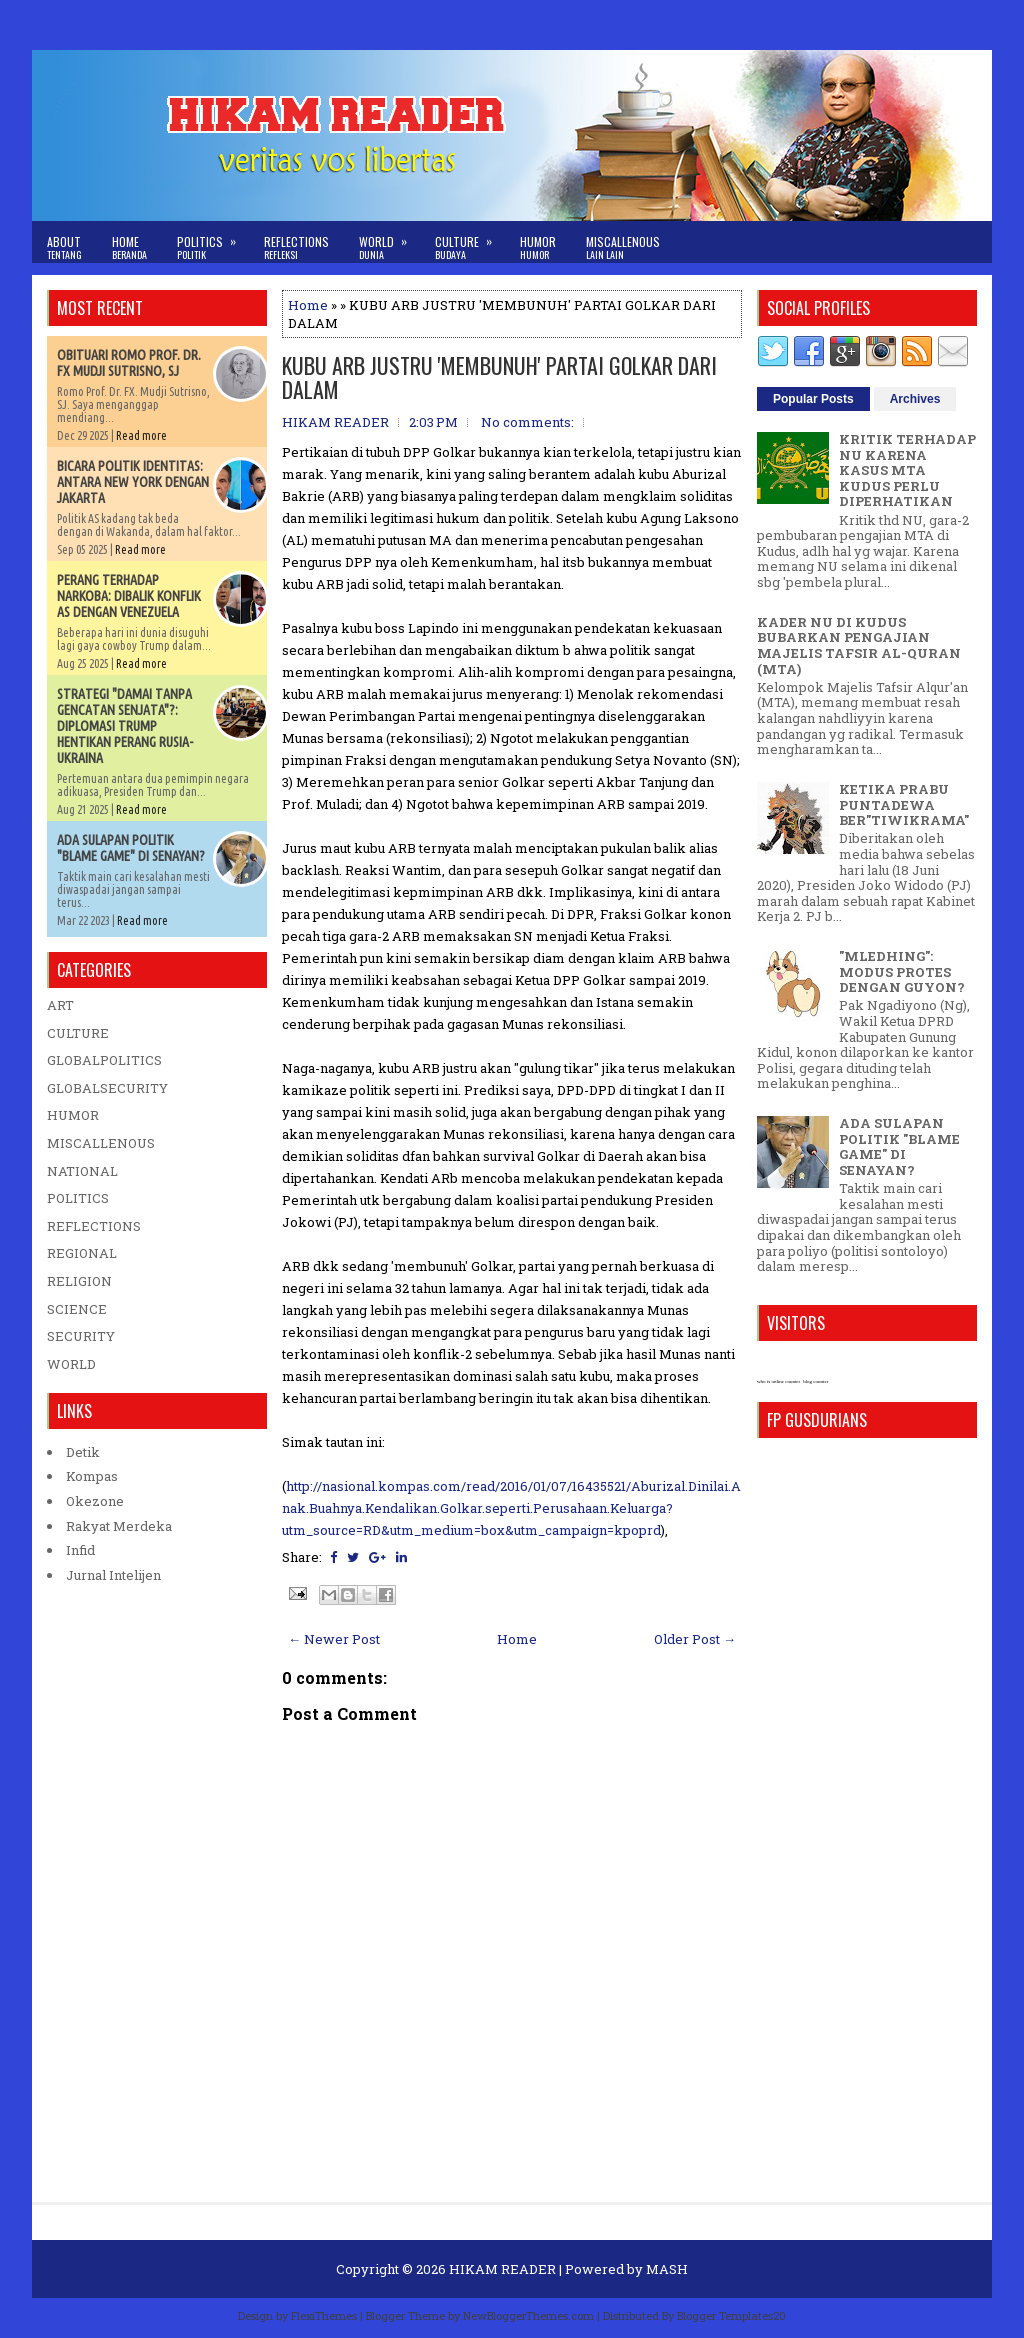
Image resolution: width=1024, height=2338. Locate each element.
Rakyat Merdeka (119, 1526)
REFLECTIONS (94, 1226)
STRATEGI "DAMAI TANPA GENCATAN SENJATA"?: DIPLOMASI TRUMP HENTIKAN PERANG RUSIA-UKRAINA (125, 726)
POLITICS (78, 1198)
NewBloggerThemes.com (528, 2315)
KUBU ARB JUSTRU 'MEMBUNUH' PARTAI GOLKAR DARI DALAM (499, 377)
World (389, 241)
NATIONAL (82, 1171)
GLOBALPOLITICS (104, 1060)
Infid (80, 1550)
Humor (538, 247)
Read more (141, 435)
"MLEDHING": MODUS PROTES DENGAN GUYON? (902, 971)
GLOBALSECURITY (107, 1088)
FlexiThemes (324, 2315)
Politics (213, 241)
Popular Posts (813, 399)
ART (60, 1005)
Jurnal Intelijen (113, 1575)
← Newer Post (334, 1639)
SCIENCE (77, 1309)
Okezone (95, 1501)
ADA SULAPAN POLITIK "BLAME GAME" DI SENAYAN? (131, 848)
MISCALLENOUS (101, 1143)
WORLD (71, 1364)
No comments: (527, 422)
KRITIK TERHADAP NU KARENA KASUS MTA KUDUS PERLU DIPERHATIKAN (907, 470)
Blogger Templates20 (731, 2315)
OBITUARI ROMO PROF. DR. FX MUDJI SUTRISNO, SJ (129, 363)
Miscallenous (623, 247)
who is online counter (778, 1381)
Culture (470, 241)
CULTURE (78, 1033)
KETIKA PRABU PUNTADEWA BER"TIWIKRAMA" (904, 804)
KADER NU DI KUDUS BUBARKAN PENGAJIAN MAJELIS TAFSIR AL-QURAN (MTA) (859, 645)
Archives (915, 399)
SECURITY (81, 1336)
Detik (83, 1452)
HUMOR (73, 1115)
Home (129, 247)
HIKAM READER (502, 2269)
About (64, 247)
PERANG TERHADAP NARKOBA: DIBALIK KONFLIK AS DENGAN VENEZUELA (129, 596)
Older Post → (695, 1639)
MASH (667, 2269)
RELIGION (79, 1281)
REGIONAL (82, 1253)
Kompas (92, 1476)
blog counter (815, 1381)
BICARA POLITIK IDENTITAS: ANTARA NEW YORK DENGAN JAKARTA (133, 482)
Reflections (296, 247)
